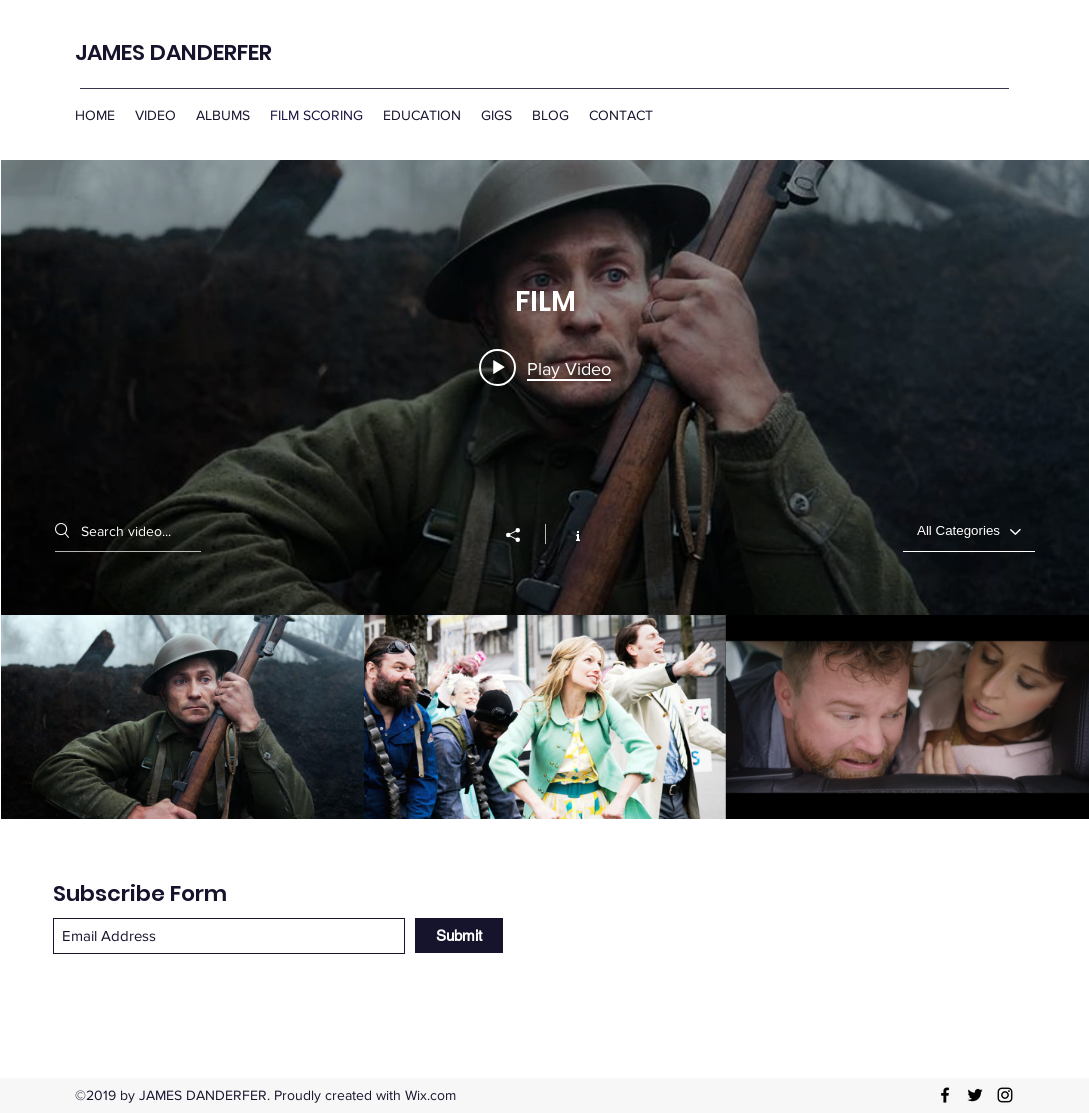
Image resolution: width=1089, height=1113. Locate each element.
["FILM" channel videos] (545, 717)
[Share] (523, 535)
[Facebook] (945, 1095)
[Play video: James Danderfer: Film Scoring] (545, 368)
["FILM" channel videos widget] (545, 489)
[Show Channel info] (567, 534)
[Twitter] (975, 1095)
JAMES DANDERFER (173, 52)
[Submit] (459, 935)
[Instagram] (1005, 1095)
